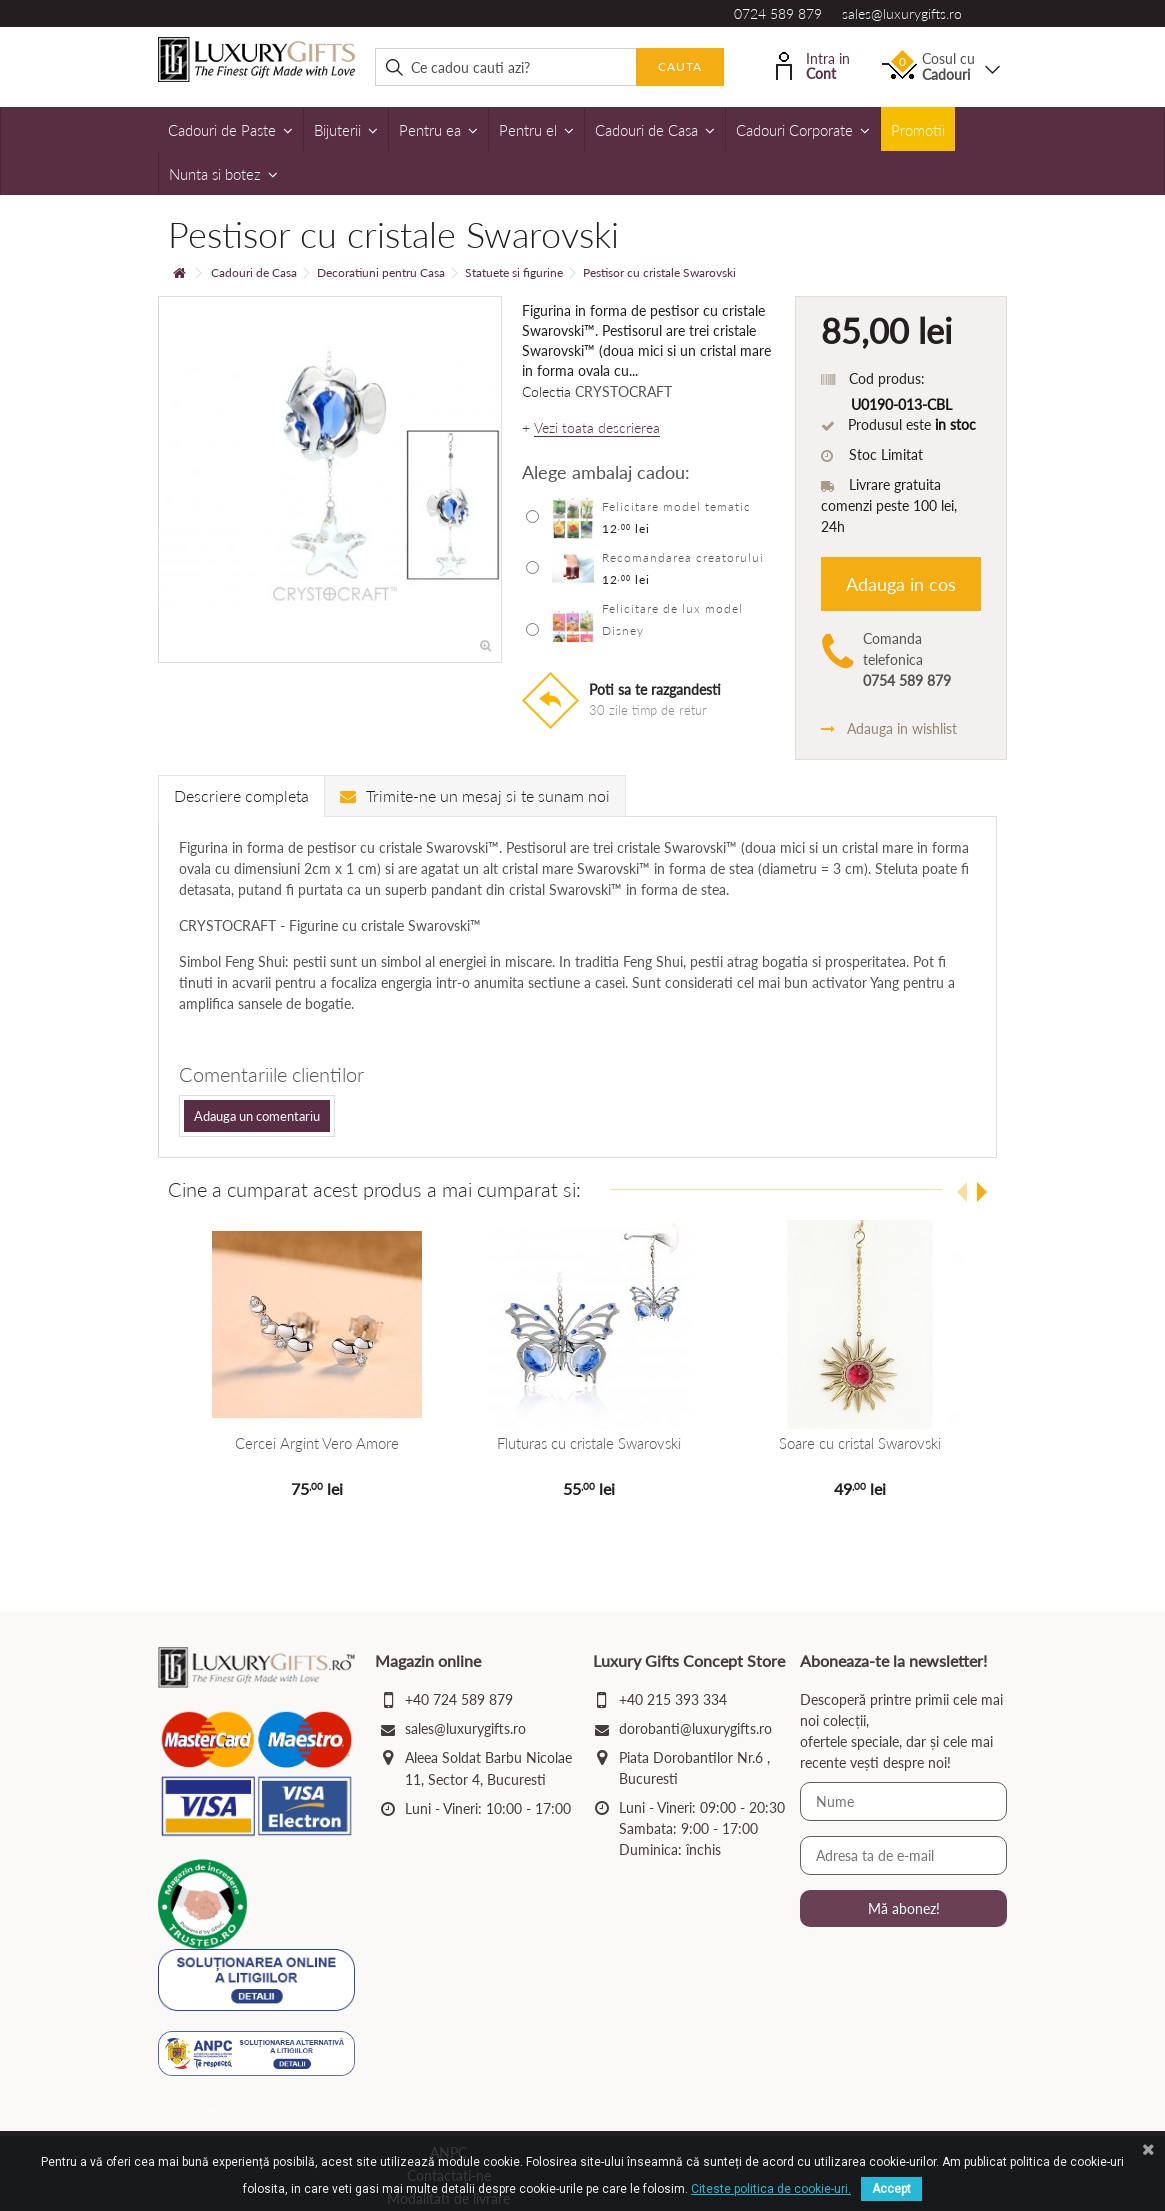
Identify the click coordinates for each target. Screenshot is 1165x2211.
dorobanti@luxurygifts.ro (695, 1728)
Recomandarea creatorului (683, 557)
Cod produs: (887, 378)
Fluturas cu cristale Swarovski (583, 1443)
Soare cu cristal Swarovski (850, 1443)
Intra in (813, 64)
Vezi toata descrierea (597, 428)
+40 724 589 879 (459, 1699)
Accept (891, 2189)
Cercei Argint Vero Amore (315, 1443)
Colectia (546, 391)
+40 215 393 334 (673, 1699)
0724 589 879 (778, 13)
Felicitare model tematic (676, 506)
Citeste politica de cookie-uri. (771, 2189)
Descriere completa (241, 795)
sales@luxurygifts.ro (902, 13)
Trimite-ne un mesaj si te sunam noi (475, 795)
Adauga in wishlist (889, 728)
